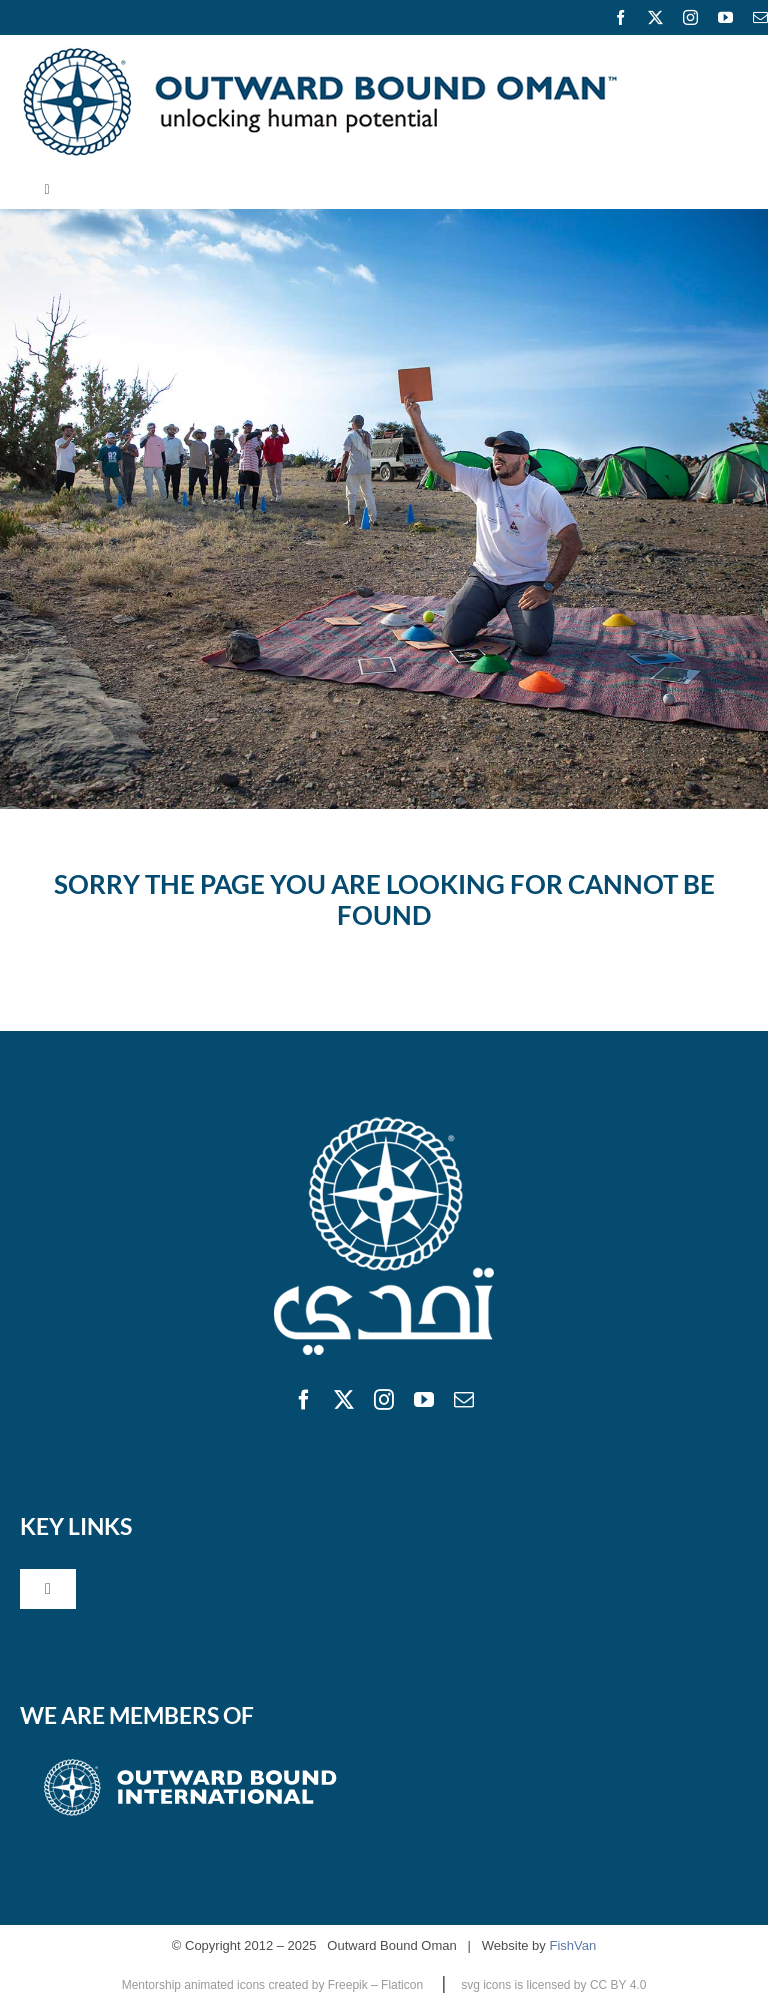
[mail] (464, 1400)
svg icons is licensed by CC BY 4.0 (553, 1985)
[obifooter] (190, 1759)
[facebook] (620, 17)
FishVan (572, 1945)
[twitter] (655, 17)
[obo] (384, 1120)
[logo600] (320, 54)
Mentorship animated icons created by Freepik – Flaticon (274, 1985)
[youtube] (725, 17)
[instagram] (690, 17)
